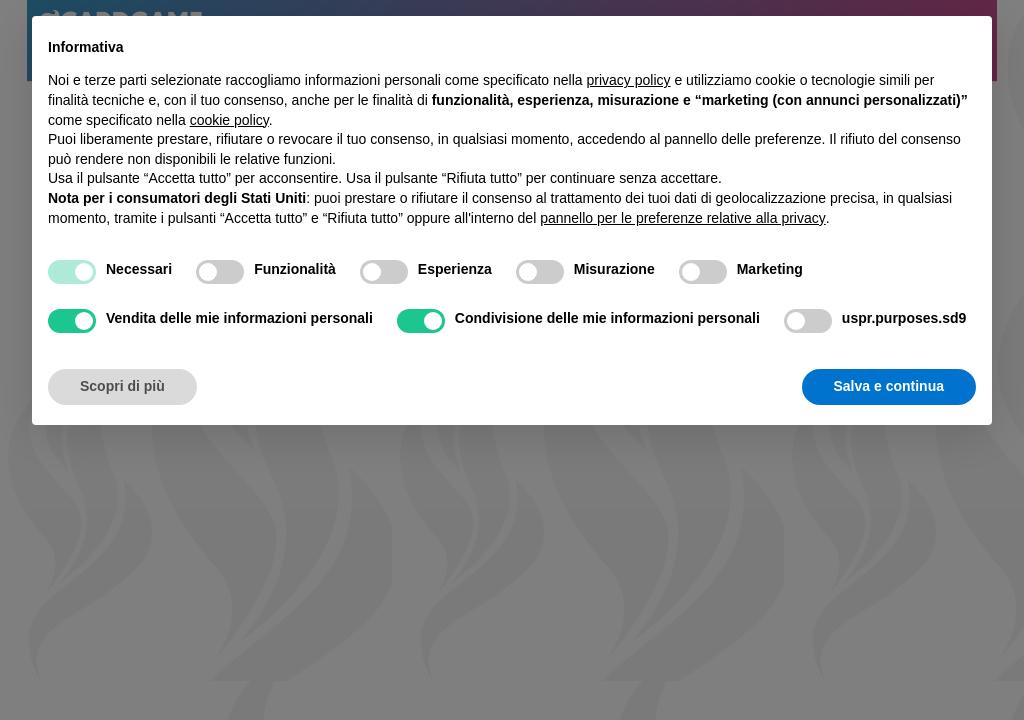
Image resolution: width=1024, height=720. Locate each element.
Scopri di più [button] (122, 386)
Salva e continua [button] (889, 386)
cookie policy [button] (229, 120)
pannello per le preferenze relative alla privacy (683, 218)
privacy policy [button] (629, 80)
